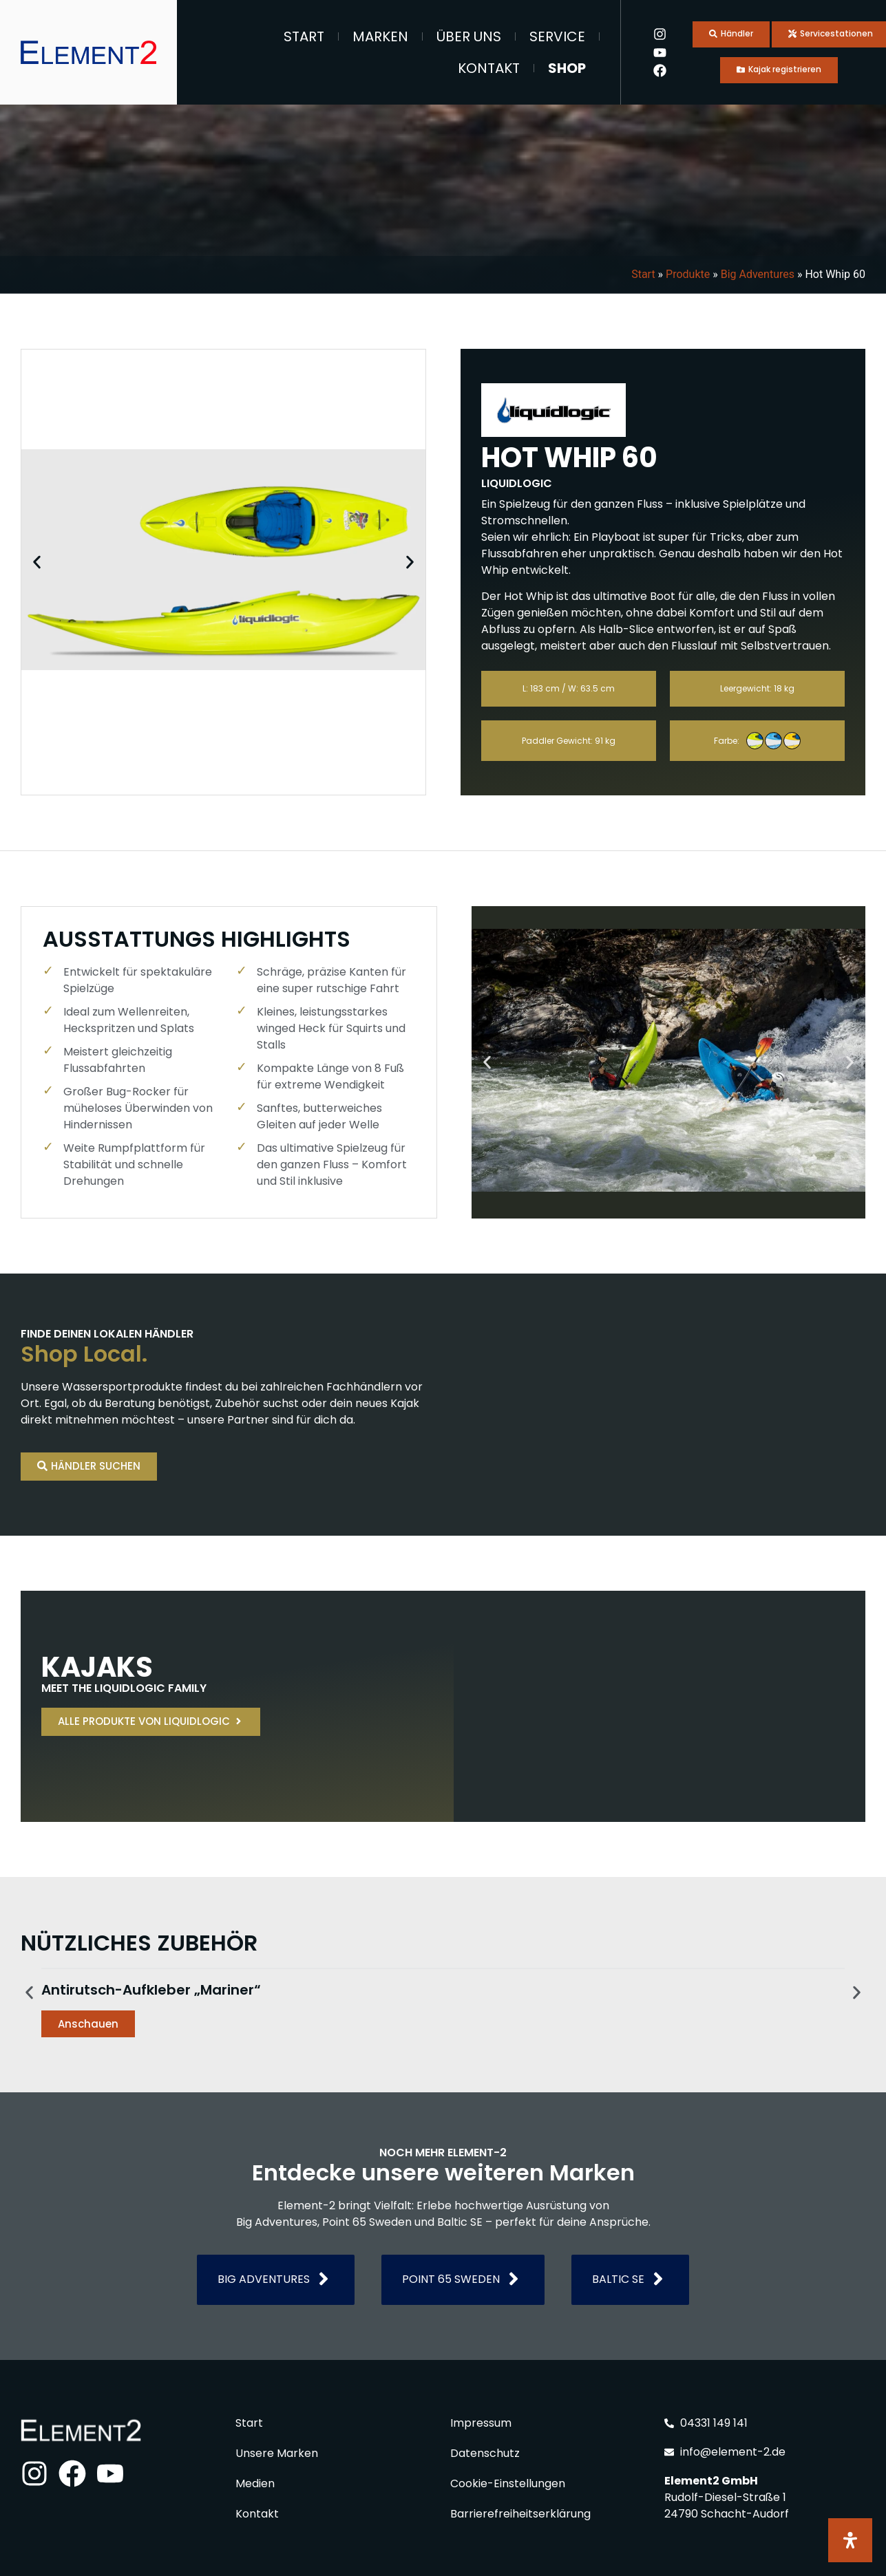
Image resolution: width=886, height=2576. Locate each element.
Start (304, 36)
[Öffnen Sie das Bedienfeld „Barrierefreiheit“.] (850, 2540)
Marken (380, 36)
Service (557, 36)
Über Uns (468, 36)
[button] (36, 561)
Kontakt (489, 68)
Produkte (688, 274)
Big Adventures (757, 274)
